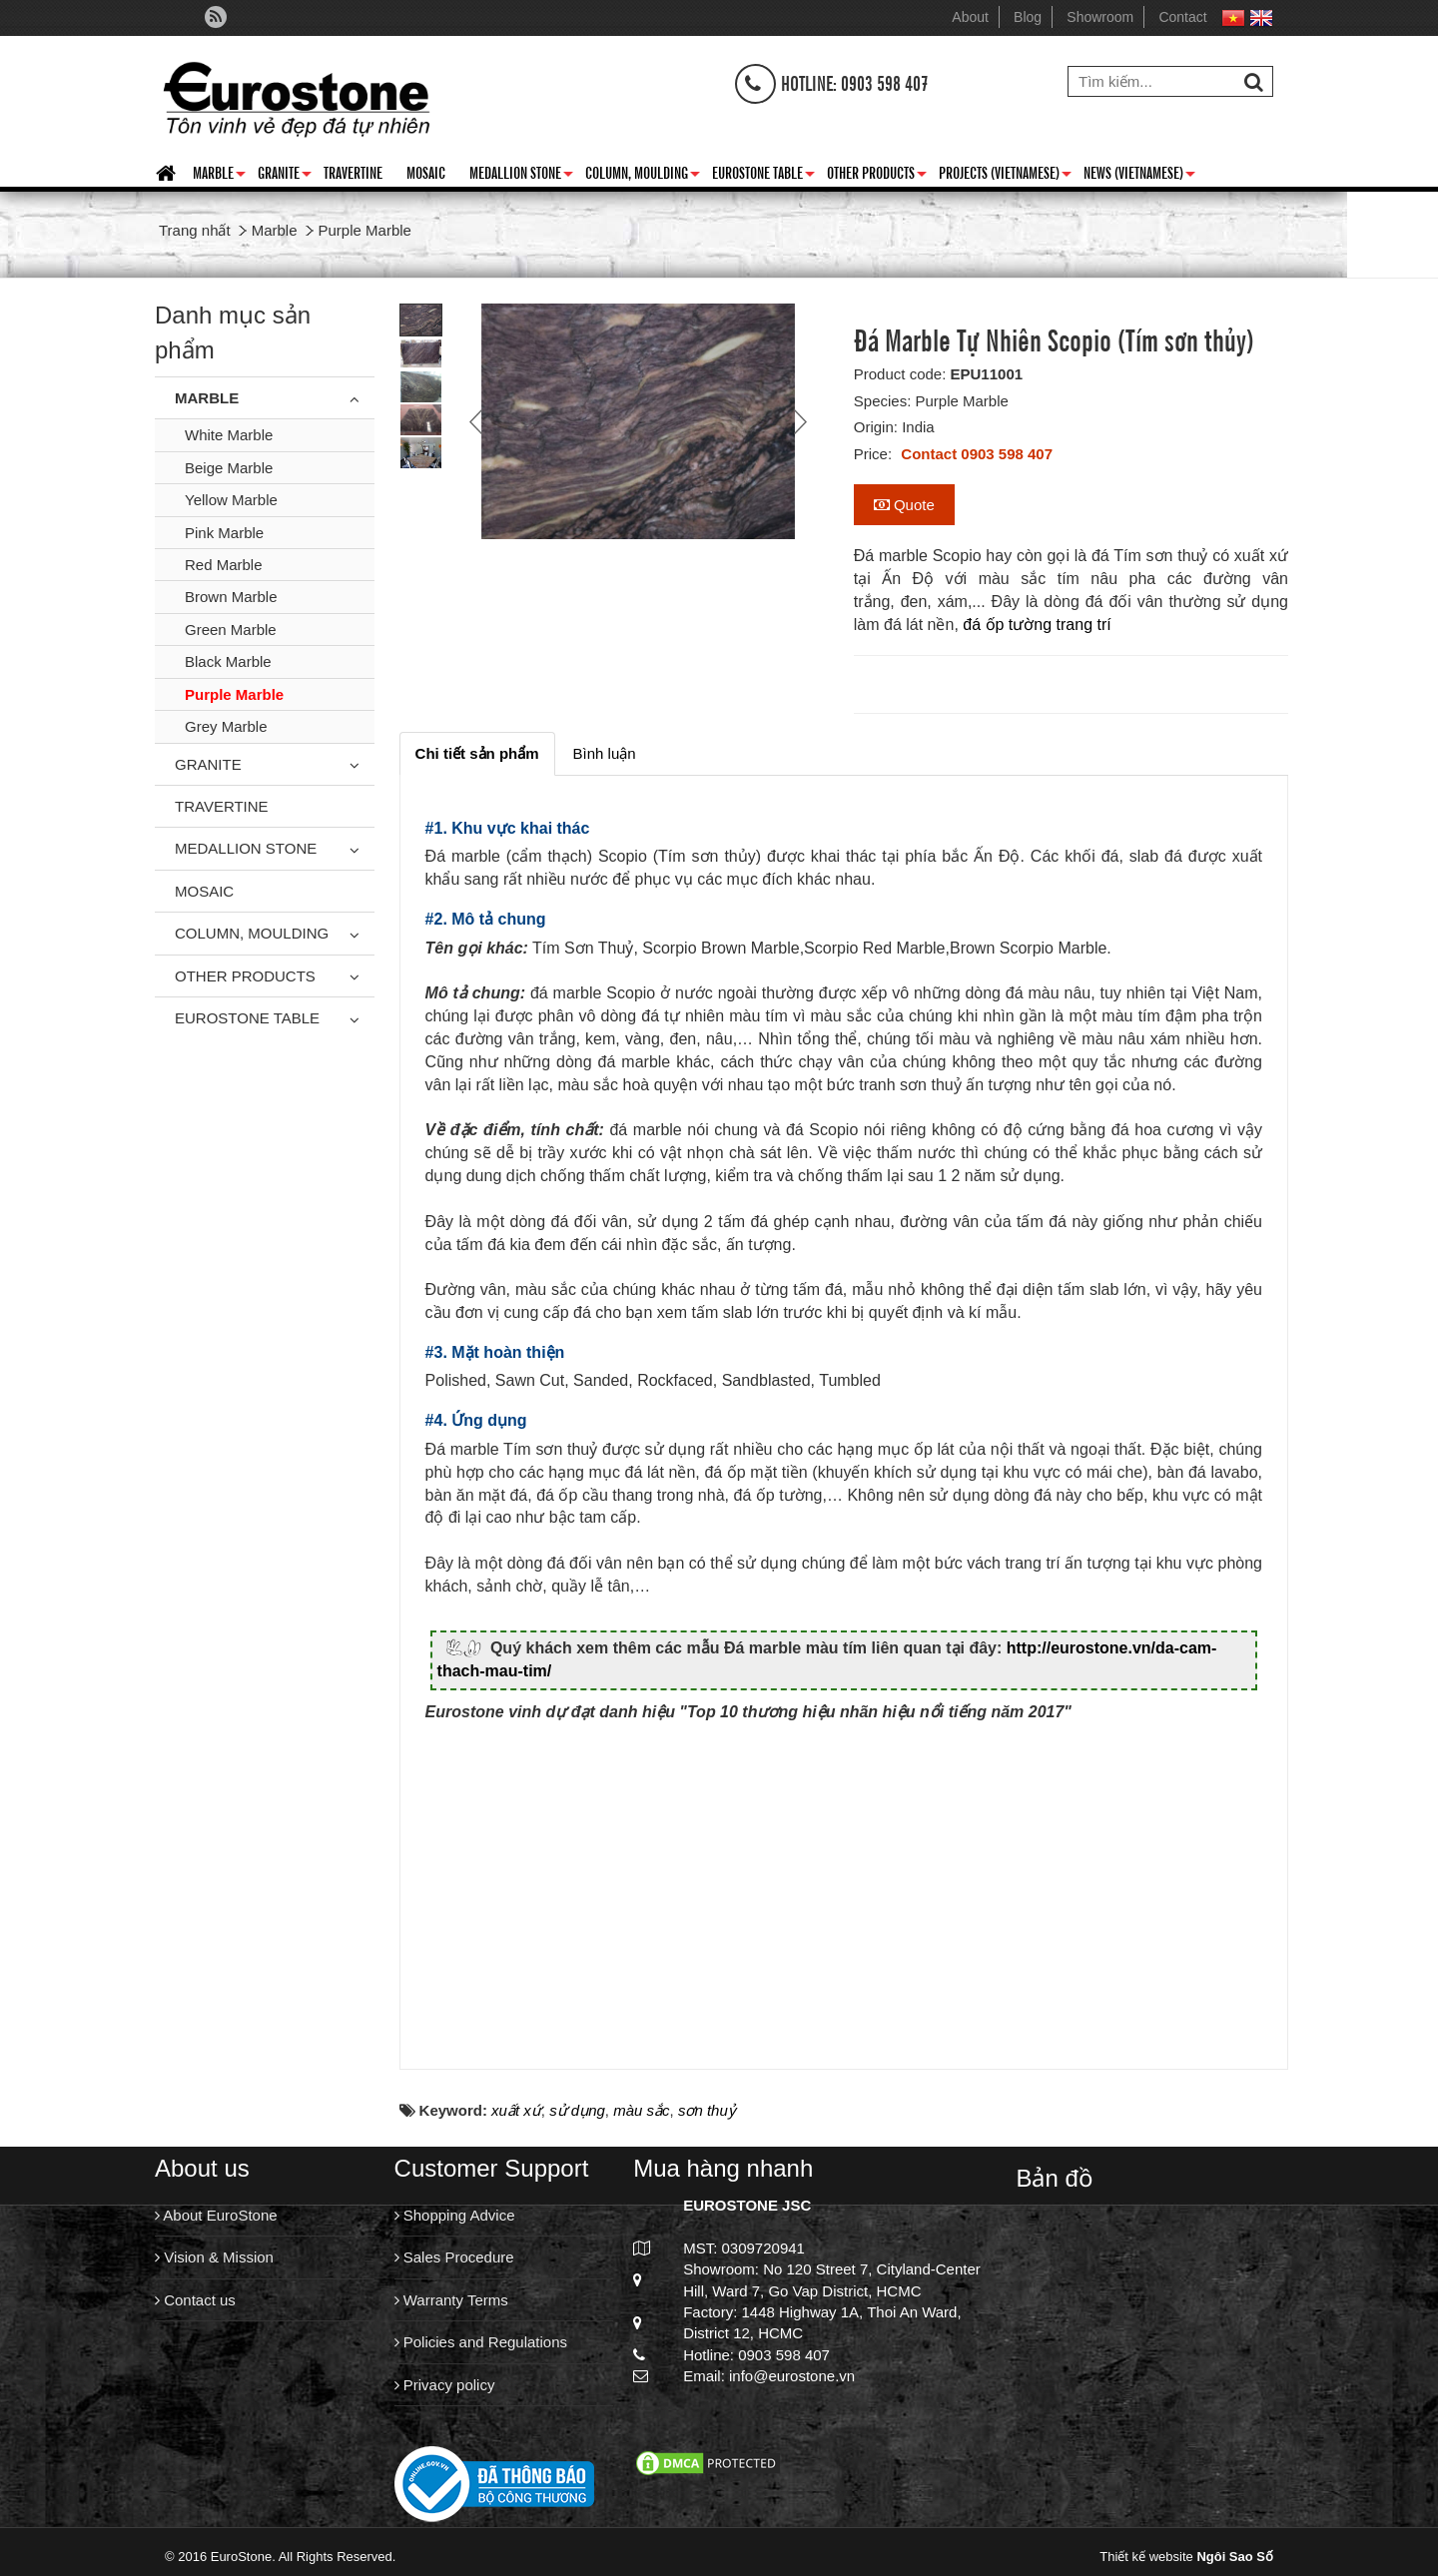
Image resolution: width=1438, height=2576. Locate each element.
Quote (904, 504)
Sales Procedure (454, 2267)
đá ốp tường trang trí (1036, 624)
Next (798, 421)
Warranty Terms (451, 2310)
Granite (285, 176)
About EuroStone (216, 2226)
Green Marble (231, 629)
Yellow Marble (231, 499)
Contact (1182, 17)
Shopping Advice (454, 2226)
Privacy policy (444, 2395)
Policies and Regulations (480, 2352)
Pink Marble (224, 532)
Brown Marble (231, 596)
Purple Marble (234, 694)
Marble (219, 176)
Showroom (1100, 17)
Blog (1028, 17)
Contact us (195, 2310)
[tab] (477, 753)
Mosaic (425, 172)
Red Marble (224, 564)
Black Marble (228, 661)
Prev (478, 421)
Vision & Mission (214, 2267)
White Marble (229, 434)
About (970, 17)
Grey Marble (226, 726)
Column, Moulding (642, 176)
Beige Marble (229, 467)
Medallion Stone (521, 176)
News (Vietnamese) (1139, 176)
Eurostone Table (763, 176)
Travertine (353, 172)
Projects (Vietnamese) (1005, 176)
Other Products (877, 176)
